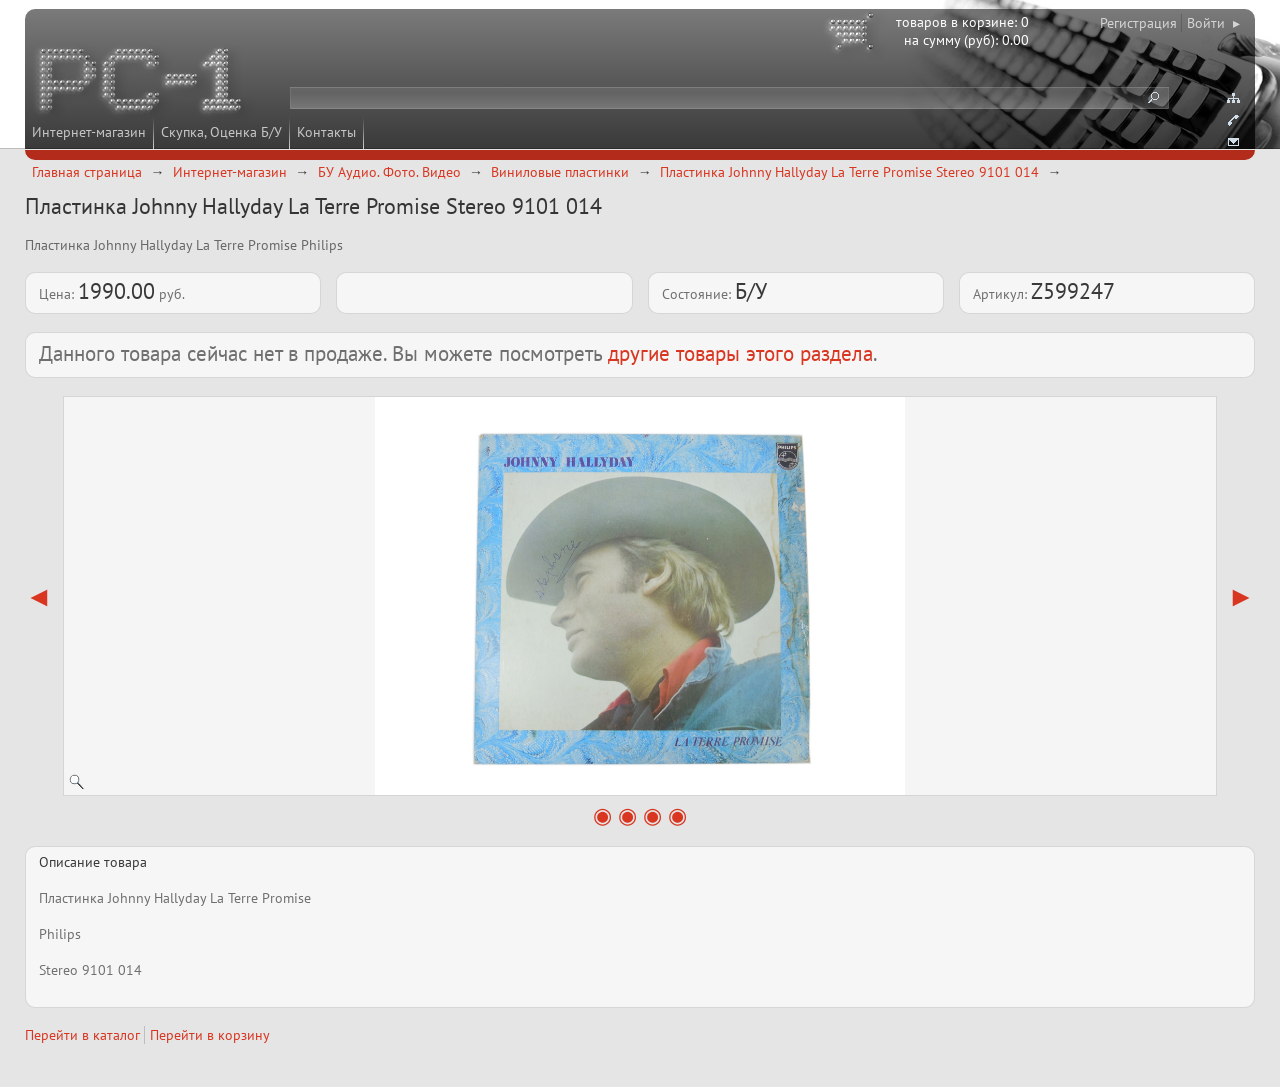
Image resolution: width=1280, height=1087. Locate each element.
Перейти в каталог (82, 1035)
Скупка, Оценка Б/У (221, 132)
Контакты (326, 132)
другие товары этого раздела (740, 353)
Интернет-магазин (89, 132)
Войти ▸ (1213, 23)
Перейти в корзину (210, 1035)
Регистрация (1138, 23)
